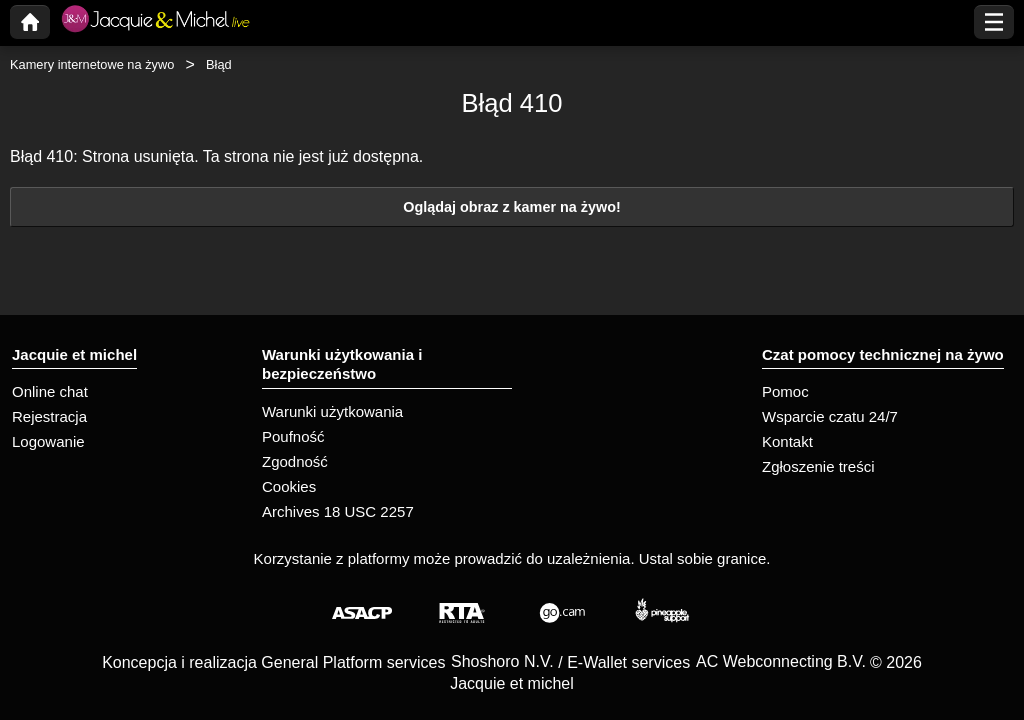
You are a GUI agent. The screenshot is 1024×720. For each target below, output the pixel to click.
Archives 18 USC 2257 (338, 511)
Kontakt (787, 441)
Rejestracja (49, 416)
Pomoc (785, 391)
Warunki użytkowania (332, 411)
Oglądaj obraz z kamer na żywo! (512, 207)
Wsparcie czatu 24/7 (830, 416)
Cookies (289, 486)
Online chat (50, 391)
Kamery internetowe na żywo (92, 64)
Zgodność (295, 461)
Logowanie (48, 441)
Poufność (293, 436)
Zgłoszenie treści (818, 466)
